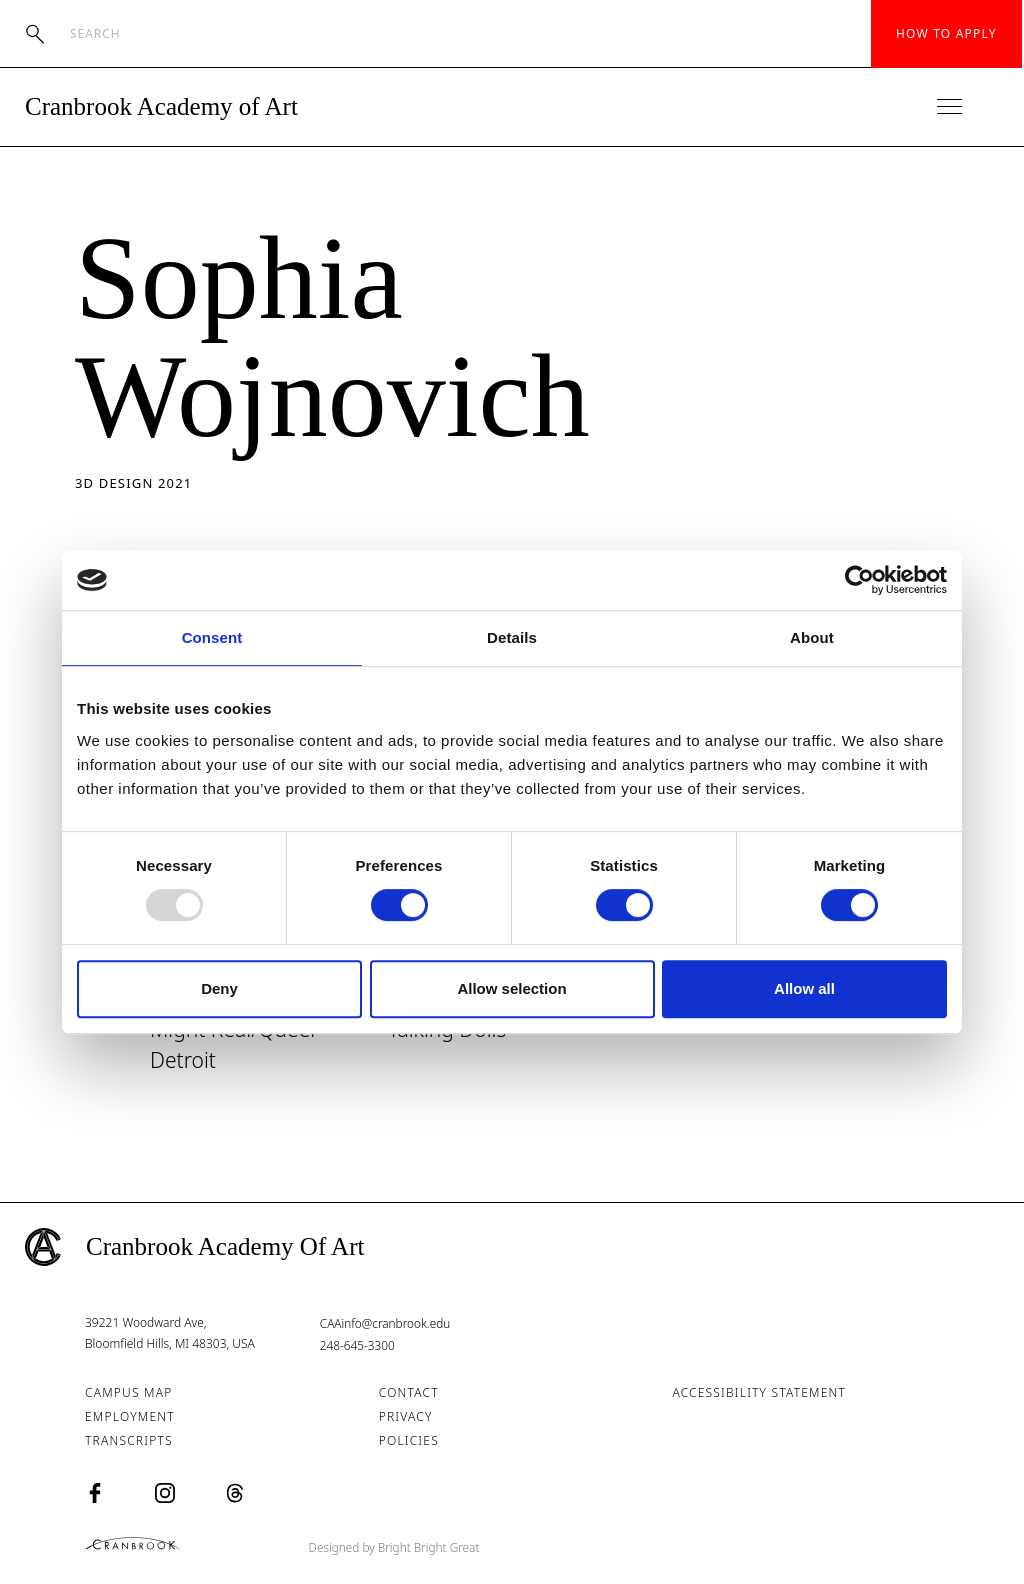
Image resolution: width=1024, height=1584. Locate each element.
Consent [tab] (212, 637)
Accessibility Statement (759, 1393)
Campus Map (128, 1393)
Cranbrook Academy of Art (161, 106)
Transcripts (129, 1441)
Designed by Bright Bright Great (410, 1546)
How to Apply (946, 33)
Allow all (804, 988)
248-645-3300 (358, 1346)
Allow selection (511, 988)
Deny (219, 988)
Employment (130, 1417)
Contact (409, 1393)
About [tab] (812, 637)
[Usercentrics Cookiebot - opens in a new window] (859, 580)
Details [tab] (512, 637)
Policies (409, 1441)
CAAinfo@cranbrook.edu (386, 1325)
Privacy (406, 1417)
